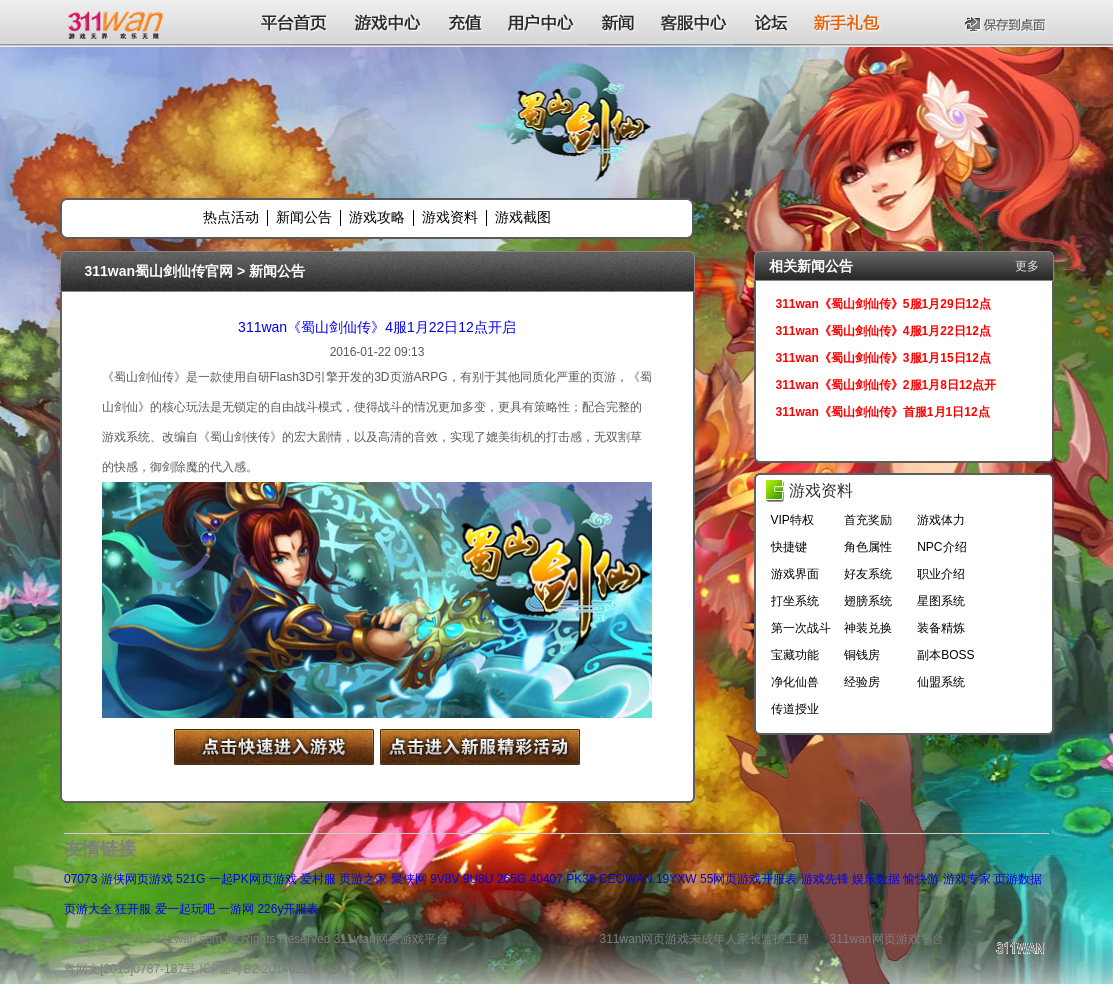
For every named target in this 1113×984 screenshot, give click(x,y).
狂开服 (133, 909)
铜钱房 (862, 655)
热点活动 (231, 217)
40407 (546, 879)
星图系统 (941, 601)
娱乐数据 (876, 879)
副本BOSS (945, 655)
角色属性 (868, 547)
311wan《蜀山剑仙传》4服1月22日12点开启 (377, 327)
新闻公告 (304, 217)
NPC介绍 (941, 547)
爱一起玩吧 (185, 909)
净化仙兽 (795, 682)
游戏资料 (450, 217)
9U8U (478, 879)
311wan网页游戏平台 (887, 939)
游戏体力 (941, 520)
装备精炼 (941, 628)
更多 (1027, 266)
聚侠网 (409, 879)
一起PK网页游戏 (253, 879)
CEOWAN (626, 879)
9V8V (444, 879)
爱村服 (318, 879)
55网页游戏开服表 (748, 879)
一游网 (236, 909)
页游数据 (1018, 879)
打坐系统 (795, 601)
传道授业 (795, 709)
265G (511, 879)
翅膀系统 (868, 601)
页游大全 (88, 909)
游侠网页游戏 (137, 879)
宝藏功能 (795, 655)
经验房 (862, 682)
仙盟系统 (941, 682)
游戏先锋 (825, 879)
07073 (80, 879)
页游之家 (363, 879)
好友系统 (868, 574)
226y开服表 (288, 909)
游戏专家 (967, 879)
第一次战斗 (801, 628)
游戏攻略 (377, 217)
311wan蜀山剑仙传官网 (159, 271)
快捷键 (789, 547)
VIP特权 (792, 520)
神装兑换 (868, 628)
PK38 (580, 879)
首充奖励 (868, 520)
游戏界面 (795, 574)
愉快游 (921, 879)
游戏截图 (523, 217)
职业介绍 (941, 574)
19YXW (676, 879)
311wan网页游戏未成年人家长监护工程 (704, 939)
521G (190, 879)
